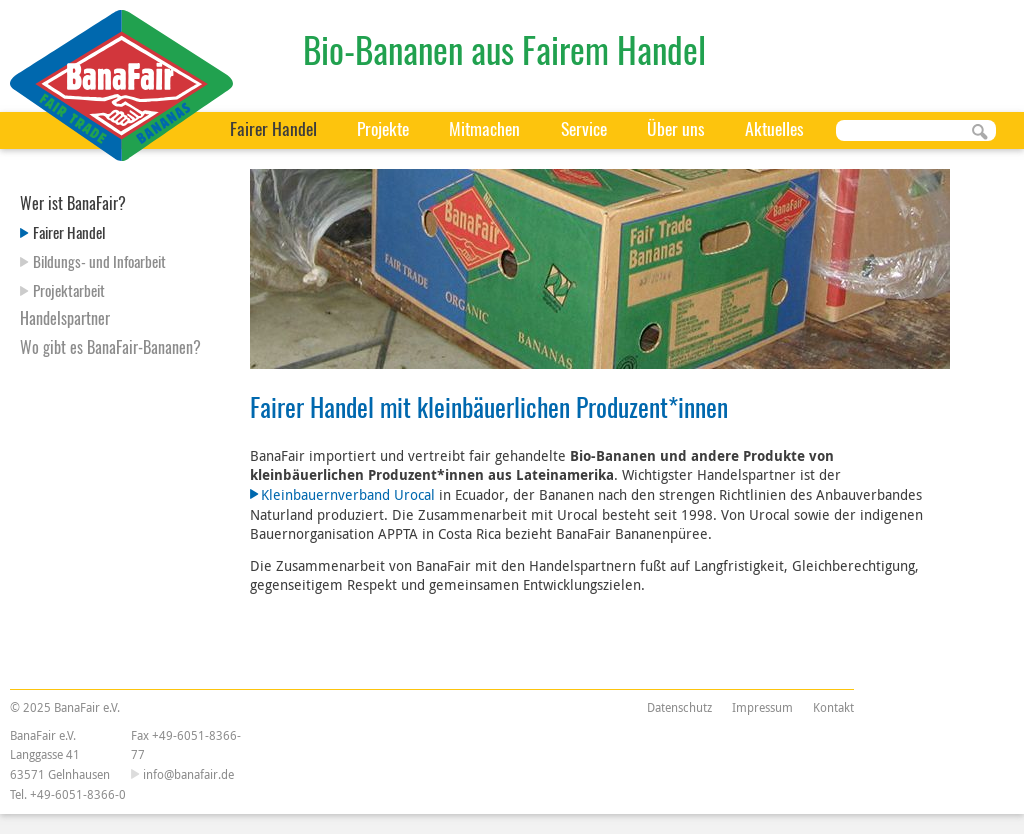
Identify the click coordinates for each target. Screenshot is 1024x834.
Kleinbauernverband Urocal (348, 494)
